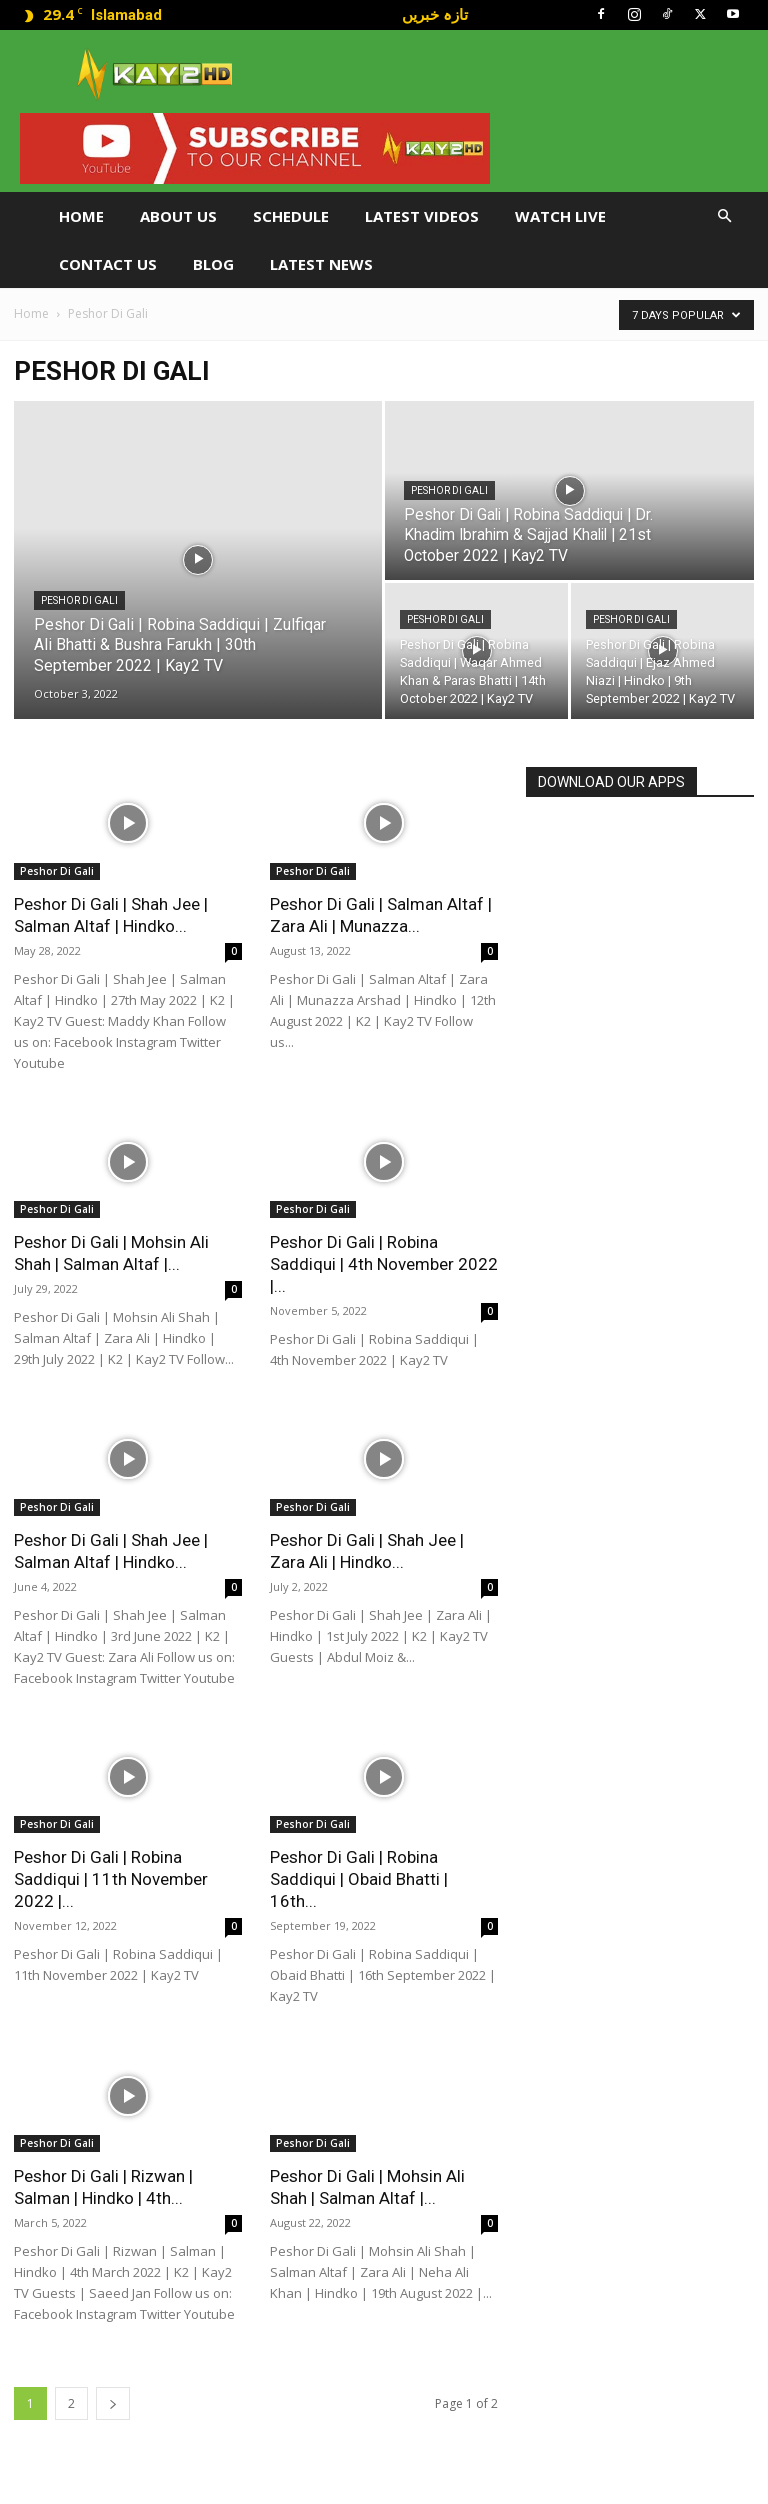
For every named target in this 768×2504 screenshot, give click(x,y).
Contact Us (108, 264)
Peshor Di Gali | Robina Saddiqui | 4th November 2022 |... (384, 1264)
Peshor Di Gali (79, 600)
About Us (178, 216)
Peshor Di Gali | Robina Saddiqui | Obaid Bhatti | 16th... (359, 1879)
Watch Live (560, 216)
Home (81, 216)
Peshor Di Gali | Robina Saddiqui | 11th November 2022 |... (111, 1879)
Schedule (291, 216)
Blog (213, 264)
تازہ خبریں (435, 14)
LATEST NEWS (321, 264)
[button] (724, 216)
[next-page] (113, 2403)
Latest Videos (422, 216)
